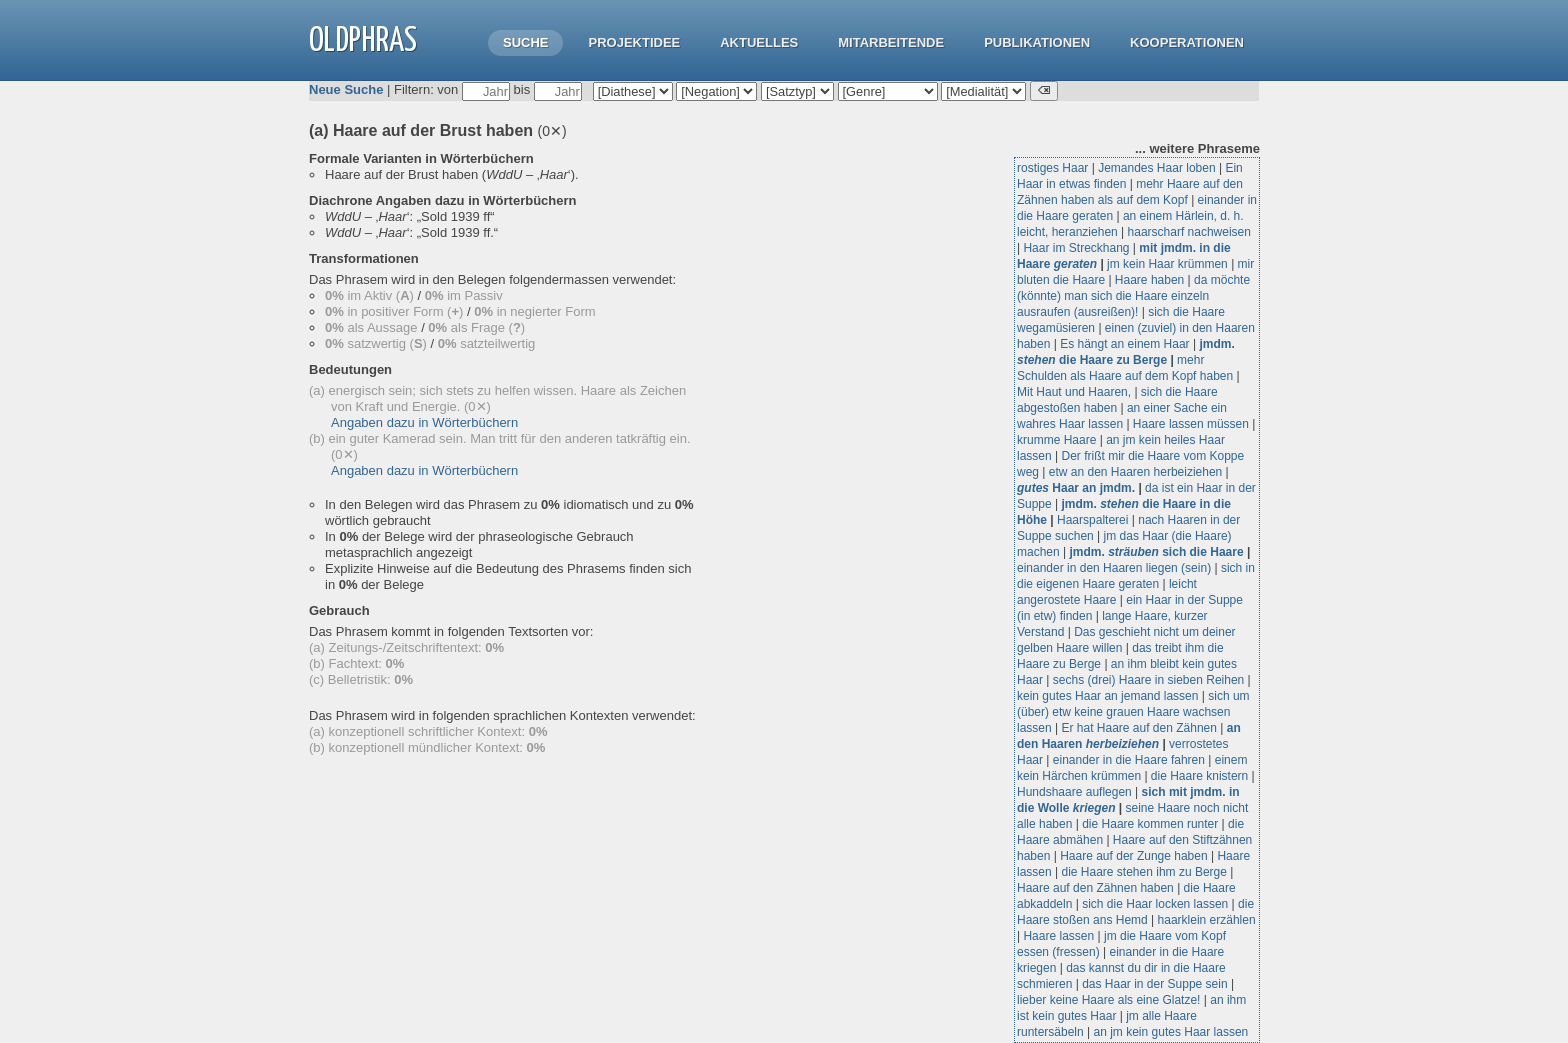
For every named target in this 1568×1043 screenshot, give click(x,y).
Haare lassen (1058, 936)
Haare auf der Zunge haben (1133, 856)
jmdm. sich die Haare (1157, 552)
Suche (526, 42)
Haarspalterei (1092, 520)
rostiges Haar (1052, 168)
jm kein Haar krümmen (1167, 264)
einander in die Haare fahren (1129, 760)
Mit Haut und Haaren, (1074, 392)
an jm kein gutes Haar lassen (1171, 1032)
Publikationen (1037, 42)
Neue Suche (346, 89)
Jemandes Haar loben (1156, 168)
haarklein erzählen (1207, 920)
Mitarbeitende (891, 42)
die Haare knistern (1199, 776)
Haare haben (1149, 280)
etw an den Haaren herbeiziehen (1135, 472)
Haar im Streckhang (1076, 248)
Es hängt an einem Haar (1124, 344)
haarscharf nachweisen (1189, 232)
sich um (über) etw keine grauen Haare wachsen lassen (1133, 712)
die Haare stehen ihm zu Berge (1143, 872)
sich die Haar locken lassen (1155, 904)
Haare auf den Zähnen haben (1095, 888)
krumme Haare (1056, 440)
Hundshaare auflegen (1074, 792)
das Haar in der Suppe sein (1154, 984)
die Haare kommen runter (1150, 824)
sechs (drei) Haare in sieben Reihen (1148, 680)
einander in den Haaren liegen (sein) (1114, 568)
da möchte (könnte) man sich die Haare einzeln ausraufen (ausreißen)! (1133, 296)
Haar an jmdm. (1076, 488)
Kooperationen (1187, 42)
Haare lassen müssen (1191, 424)
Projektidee (634, 42)
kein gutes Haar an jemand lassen (1107, 696)
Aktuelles (759, 42)
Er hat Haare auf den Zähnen (1138, 728)
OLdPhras (363, 41)
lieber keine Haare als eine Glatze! (1108, 1000)
